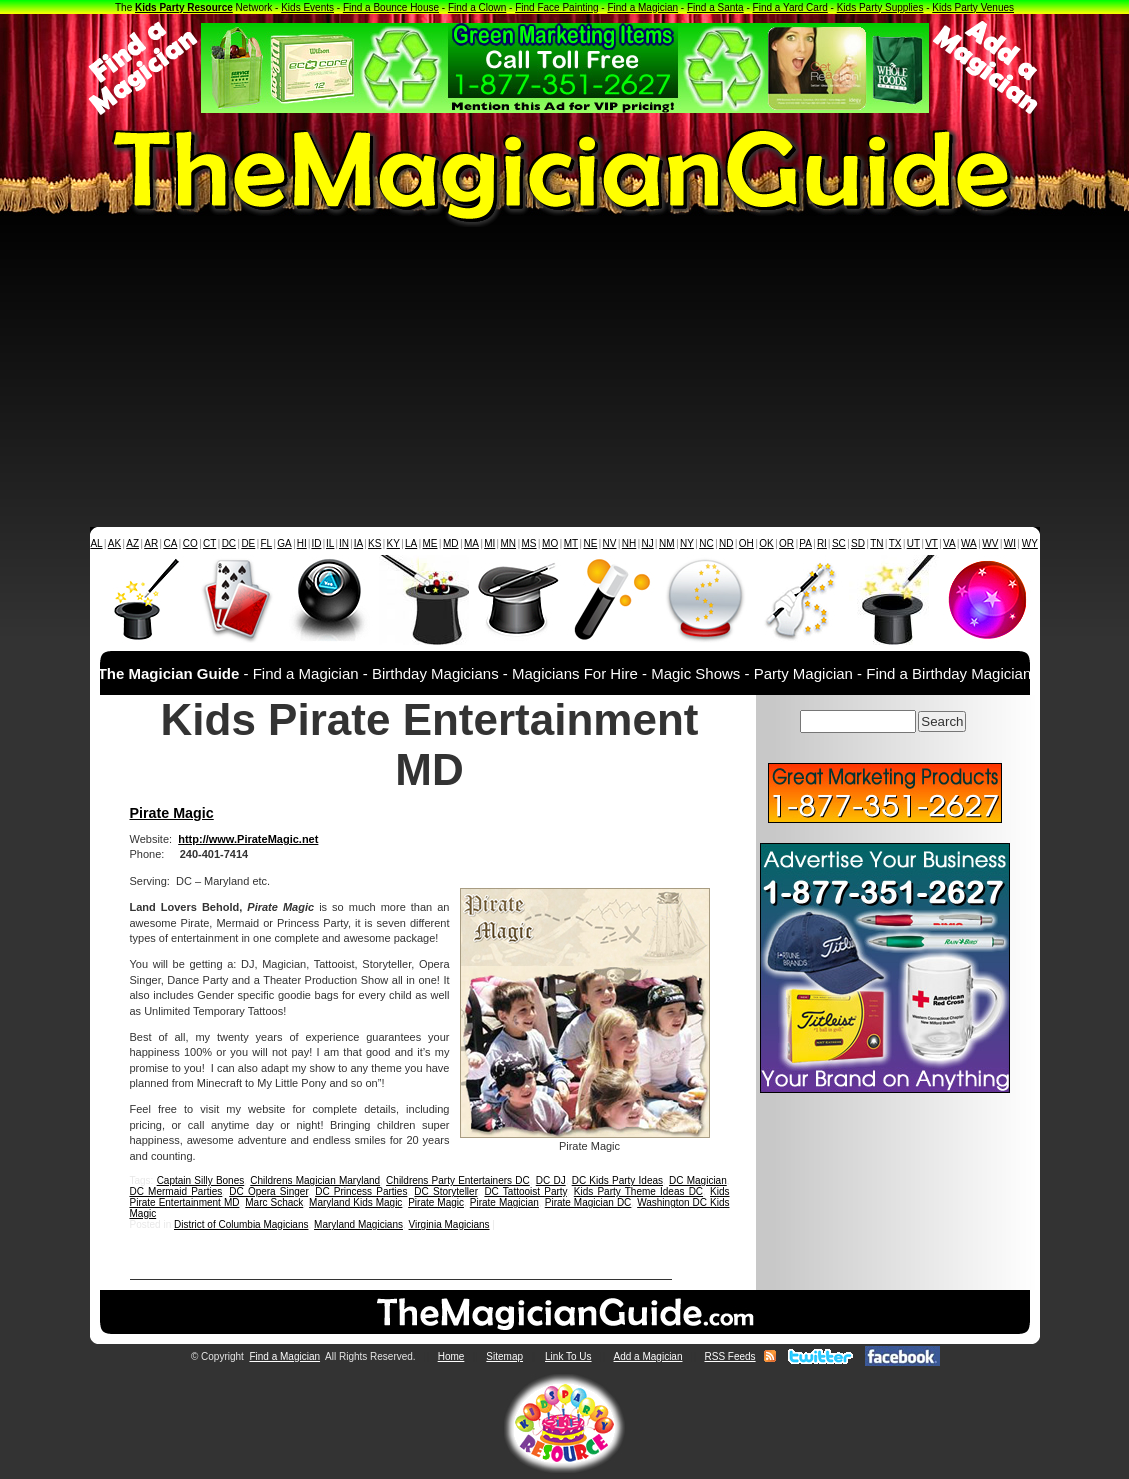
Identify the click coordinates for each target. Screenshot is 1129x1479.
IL (330, 543)
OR (786, 543)
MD (451, 543)
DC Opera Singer (268, 1191)
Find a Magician (642, 7)
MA (471, 543)
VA (949, 543)
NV (610, 543)
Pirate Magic (172, 813)
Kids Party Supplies (880, 7)
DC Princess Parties (361, 1191)
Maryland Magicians (358, 1224)
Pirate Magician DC (588, 1202)
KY (393, 543)
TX (895, 543)
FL (266, 543)
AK (114, 543)
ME (430, 543)
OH (746, 543)
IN (344, 543)
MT (571, 543)
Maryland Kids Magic (355, 1202)
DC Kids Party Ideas (617, 1180)
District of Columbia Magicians (241, 1224)
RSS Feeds (729, 1356)
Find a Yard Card (790, 7)
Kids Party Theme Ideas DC (638, 1191)
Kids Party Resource (184, 7)
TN (876, 543)
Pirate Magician (504, 1202)
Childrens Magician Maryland (315, 1180)
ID (316, 543)
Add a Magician (648, 1356)
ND (726, 543)
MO (550, 543)
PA (805, 543)
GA (284, 543)
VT (931, 543)
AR (151, 543)
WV (990, 543)
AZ (132, 543)
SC (839, 543)
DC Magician (698, 1180)
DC (229, 543)
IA (358, 543)
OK (766, 543)
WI (1010, 543)
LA (411, 543)
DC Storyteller (445, 1191)
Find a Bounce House (391, 7)
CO (190, 543)
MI (489, 543)
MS (529, 543)
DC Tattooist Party (525, 1191)
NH (629, 543)
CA (170, 543)
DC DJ (551, 1180)
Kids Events (307, 7)
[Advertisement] (564, 377)
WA (969, 543)
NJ (647, 543)
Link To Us (568, 1356)
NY (687, 543)
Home (451, 1356)
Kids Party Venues (973, 7)
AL (96, 543)
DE (248, 543)
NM (667, 543)
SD (858, 543)
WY (1030, 543)
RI (822, 543)
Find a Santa (715, 7)
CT (209, 543)
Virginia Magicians (449, 1224)
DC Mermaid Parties (176, 1191)
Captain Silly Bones (201, 1180)
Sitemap (504, 1356)
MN (509, 543)
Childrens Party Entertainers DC (458, 1180)
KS (374, 543)
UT (913, 543)
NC (706, 543)
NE (590, 543)
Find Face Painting (556, 7)
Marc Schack (274, 1202)
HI (302, 543)
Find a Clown (477, 7)
